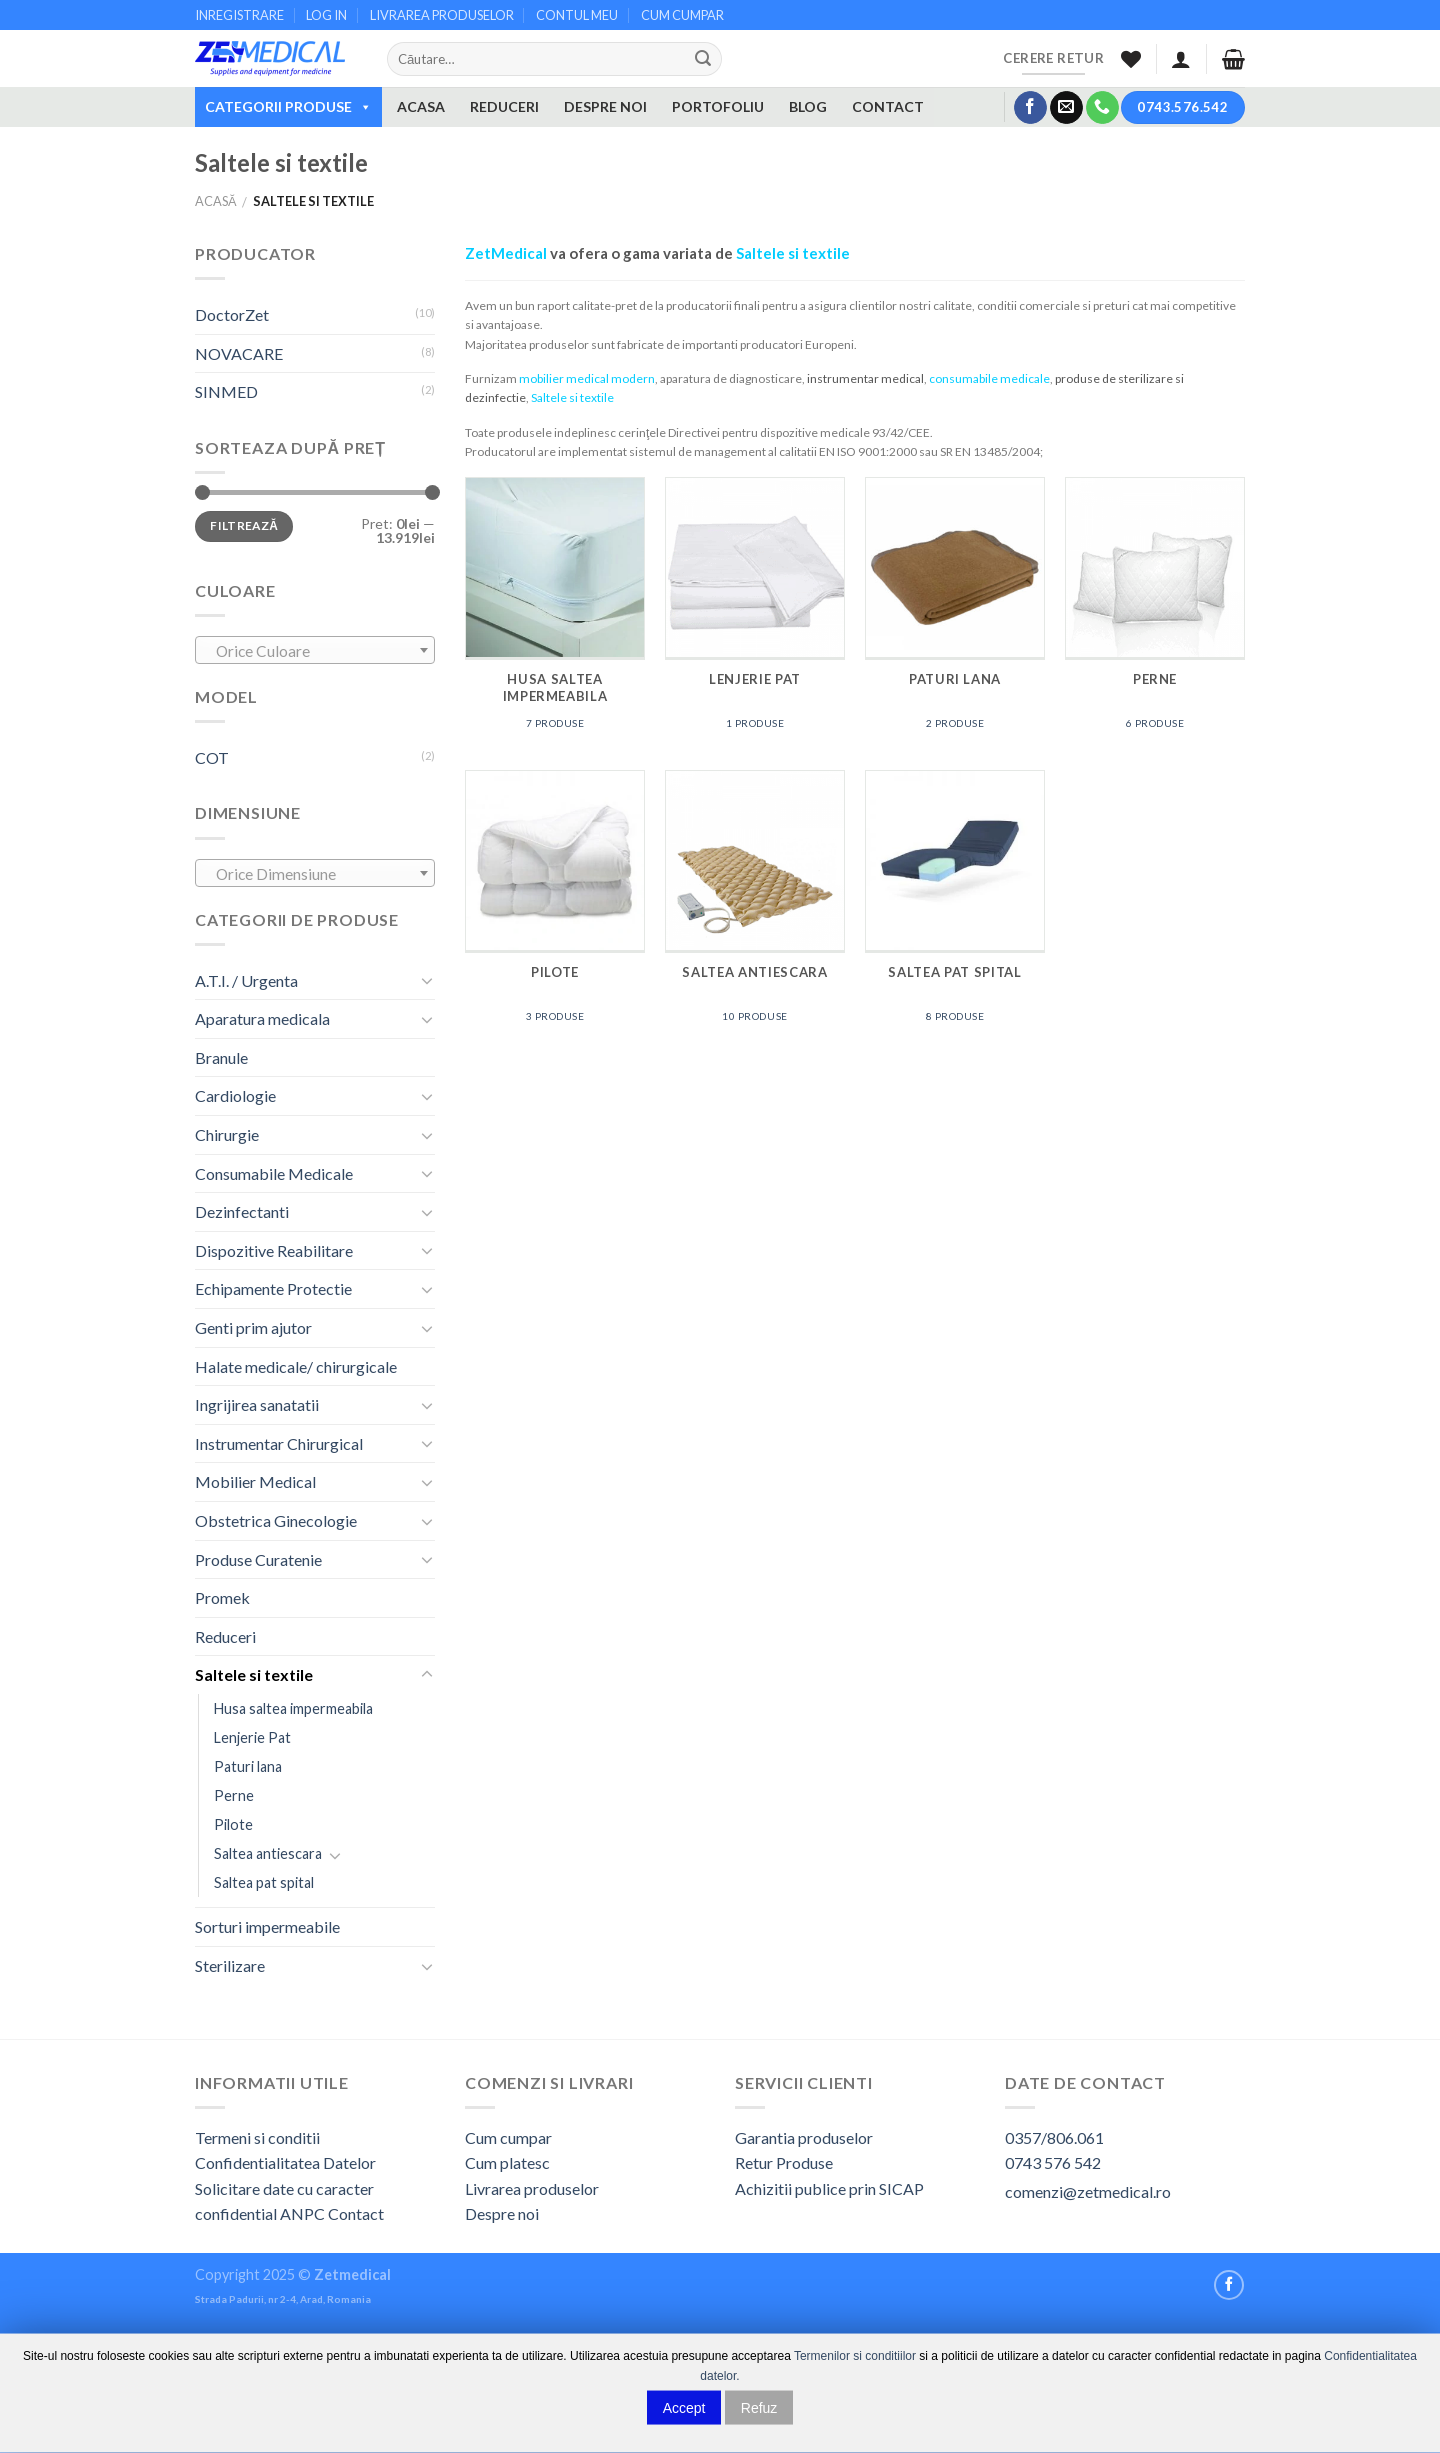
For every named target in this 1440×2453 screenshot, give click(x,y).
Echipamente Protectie (273, 1288)
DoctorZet (232, 314)
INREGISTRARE (239, 15)
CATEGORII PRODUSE (288, 106)
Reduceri (225, 1636)
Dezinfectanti (242, 1211)
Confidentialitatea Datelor (285, 2162)
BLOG (808, 106)
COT (212, 757)
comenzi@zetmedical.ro (1088, 2191)
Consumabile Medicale (274, 1173)
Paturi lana (248, 1766)
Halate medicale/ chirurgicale (296, 1366)
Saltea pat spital (264, 1882)
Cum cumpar (508, 2137)
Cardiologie (235, 1095)
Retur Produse (784, 2162)
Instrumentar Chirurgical (279, 1443)
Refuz (759, 2407)
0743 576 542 (1053, 2162)
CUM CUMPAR (682, 15)
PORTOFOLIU (718, 106)
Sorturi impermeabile (267, 1926)
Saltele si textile (254, 1674)
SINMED (226, 391)
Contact (356, 2213)
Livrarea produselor (532, 2188)
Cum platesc (507, 2162)
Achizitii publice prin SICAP (829, 2188)
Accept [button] (684, 2407)
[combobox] (315, 650)
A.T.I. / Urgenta (246, 980)
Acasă (216, 201)
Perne (234, 1795)
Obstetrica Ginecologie (276, 1520)
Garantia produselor (804, 2137)
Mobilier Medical (255, 1481)
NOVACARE (239, 353)
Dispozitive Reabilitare (274, 1250)
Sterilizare (230, 1965)
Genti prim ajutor (253, 1327)
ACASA (421, 106)
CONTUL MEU (577, 15)
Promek (222, 1597)
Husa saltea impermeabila (293, 1708)
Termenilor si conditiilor (855, 2356)
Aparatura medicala (262, 1018)
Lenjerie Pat (252, 1737)
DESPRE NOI (605, 106)
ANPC (304, 2213)
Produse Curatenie (258, 1559)
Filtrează (244, 525)
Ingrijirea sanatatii (257, 1404)
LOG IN (326, 15)
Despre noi (502, 2213)
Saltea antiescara (268, 1853)
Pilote (233, 1824)
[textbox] (315, 651)
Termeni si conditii (257, 2137)
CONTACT (888, 106)
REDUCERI (504, 106)
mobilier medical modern (587, 378)
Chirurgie (227, 1134)
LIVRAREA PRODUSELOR (442, 15)
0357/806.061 (1054, 2137)
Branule (221, 1057)
